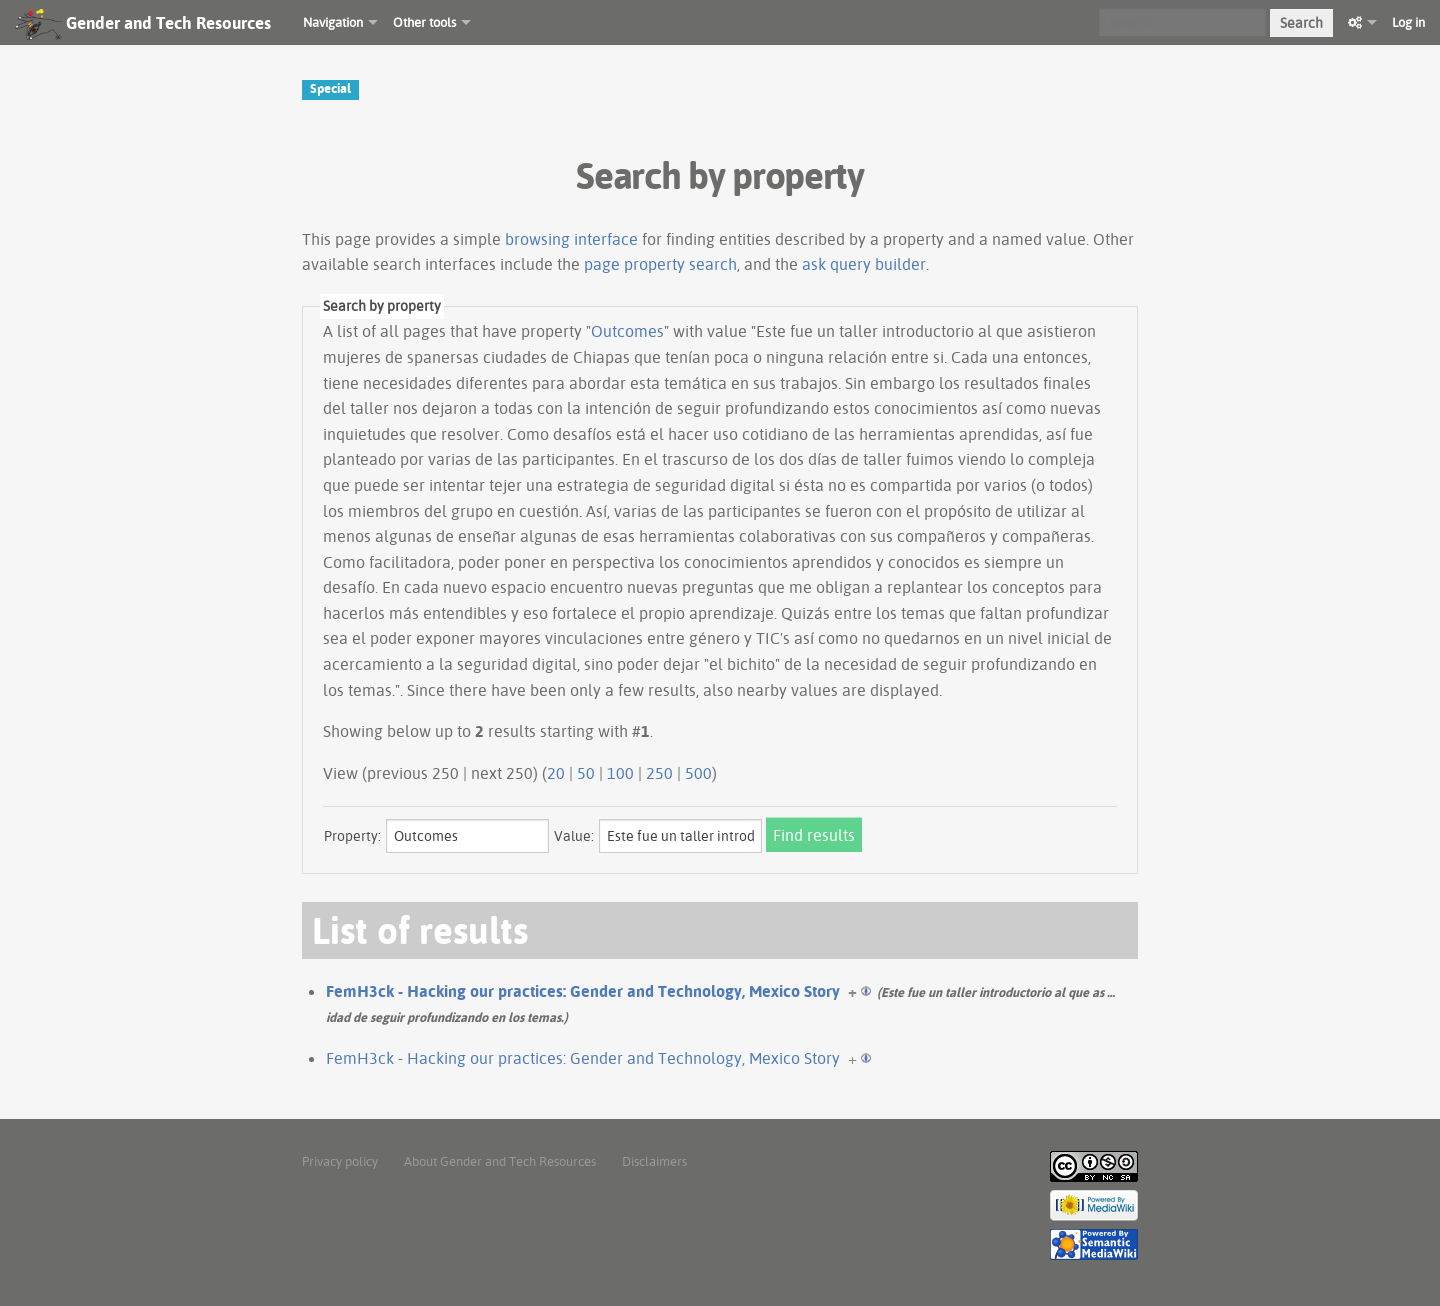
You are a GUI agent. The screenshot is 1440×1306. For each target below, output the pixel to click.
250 (659, 773)
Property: (352, 836)
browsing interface (571, 239)
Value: (574, 836)
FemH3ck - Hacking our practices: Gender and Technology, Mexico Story (583, 991)
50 (586, 773)
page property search (660, 264)
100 (620, 773)
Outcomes (627, 331)
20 (556, 773)
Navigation (333, 22)
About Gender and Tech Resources (500, 1161)
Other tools (424, 22)
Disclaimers (654, 1161)
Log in (1408, 22)
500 (698, 773)
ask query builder (864, 264)
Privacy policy (340, 1161)
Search (1301, 23)
